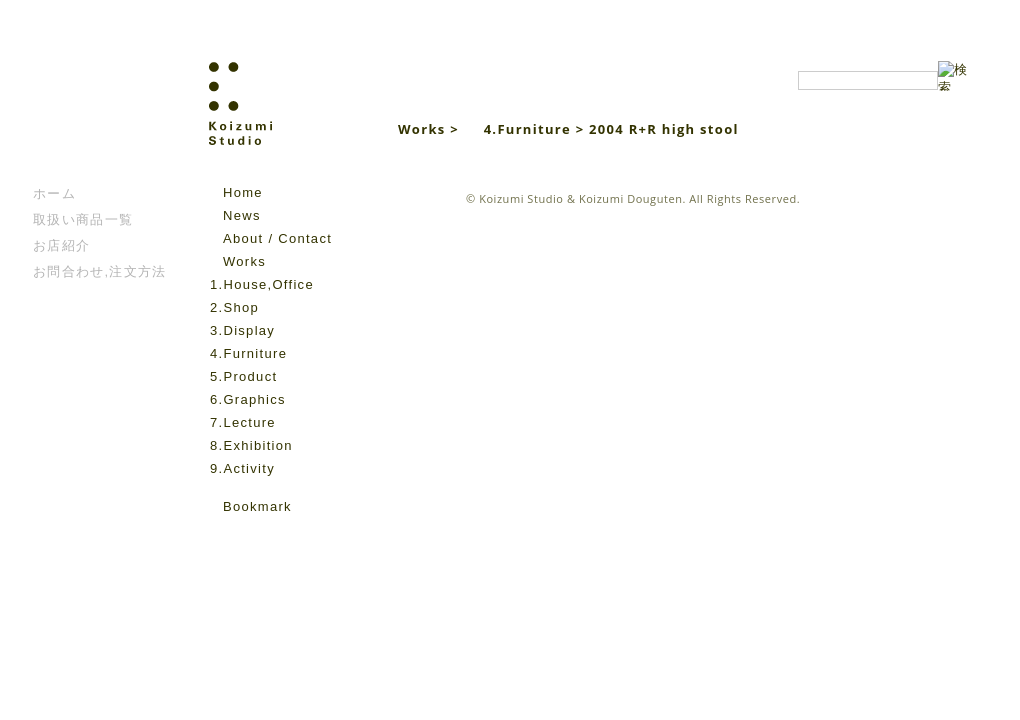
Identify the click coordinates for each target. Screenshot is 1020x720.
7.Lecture (243, 422)
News (242, 215)
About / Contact (277, 238)
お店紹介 (61, 245)
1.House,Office (262, 284)
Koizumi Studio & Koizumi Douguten (580, 198)
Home (243, 192)
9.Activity (242, 468)
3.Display (242, 330)
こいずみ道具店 (93, 121)
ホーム (54, 193)
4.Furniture (248, 353)
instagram (249, 536)
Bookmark (257, 506)
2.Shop (234, 307)
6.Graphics (248, 399)
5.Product (243, 376)
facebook (221, 536)
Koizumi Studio (283, 121)
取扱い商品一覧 (83, 219)
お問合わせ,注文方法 (100, 271)
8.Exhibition (251, 445)
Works (244, 261)
